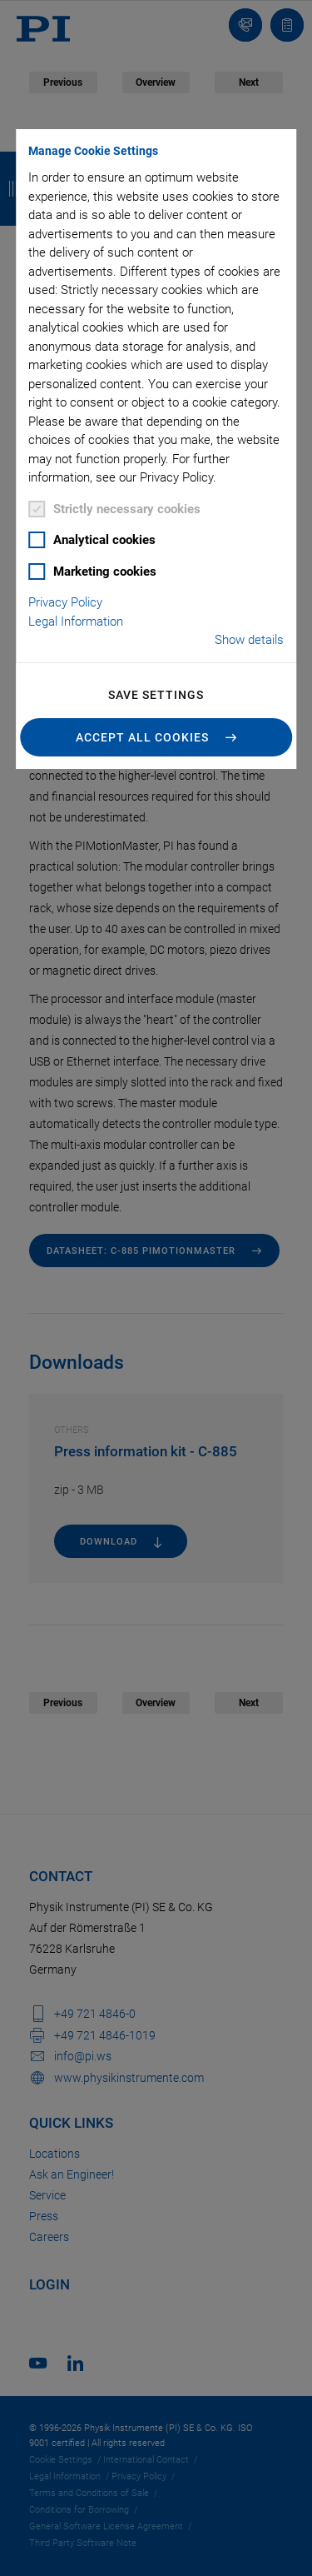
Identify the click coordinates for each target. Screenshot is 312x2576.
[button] (156, 737)
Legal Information (75, 621)
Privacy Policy (65, 602)
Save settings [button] (156, 694)
